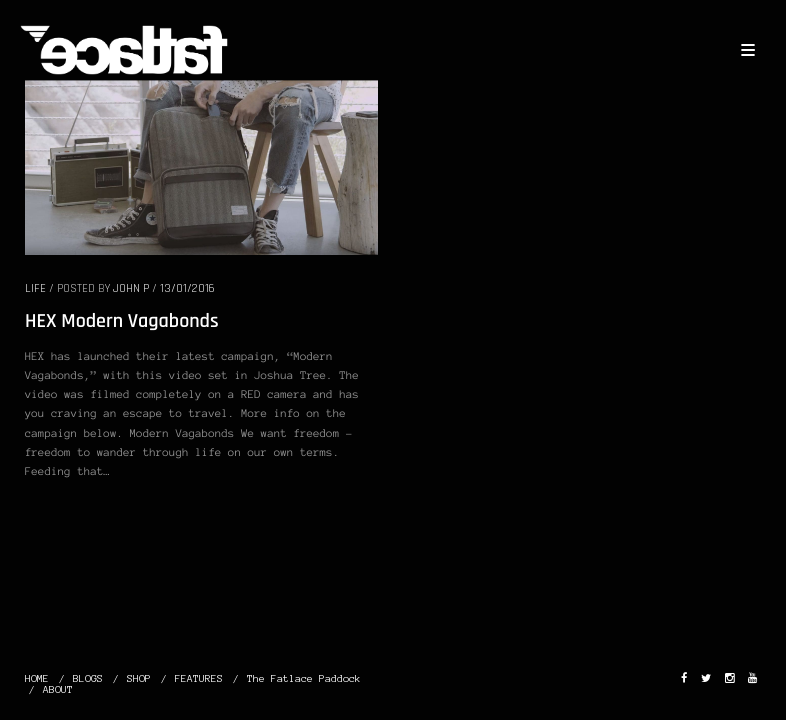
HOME (37, 678)
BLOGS (88, 678)
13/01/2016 (187, 288)
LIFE (35, 288)
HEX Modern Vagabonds (122, 321)
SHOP (139, 678)
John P (131, 288)
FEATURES (199, 678)
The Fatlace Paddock (304, 678)
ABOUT (58, 689)
